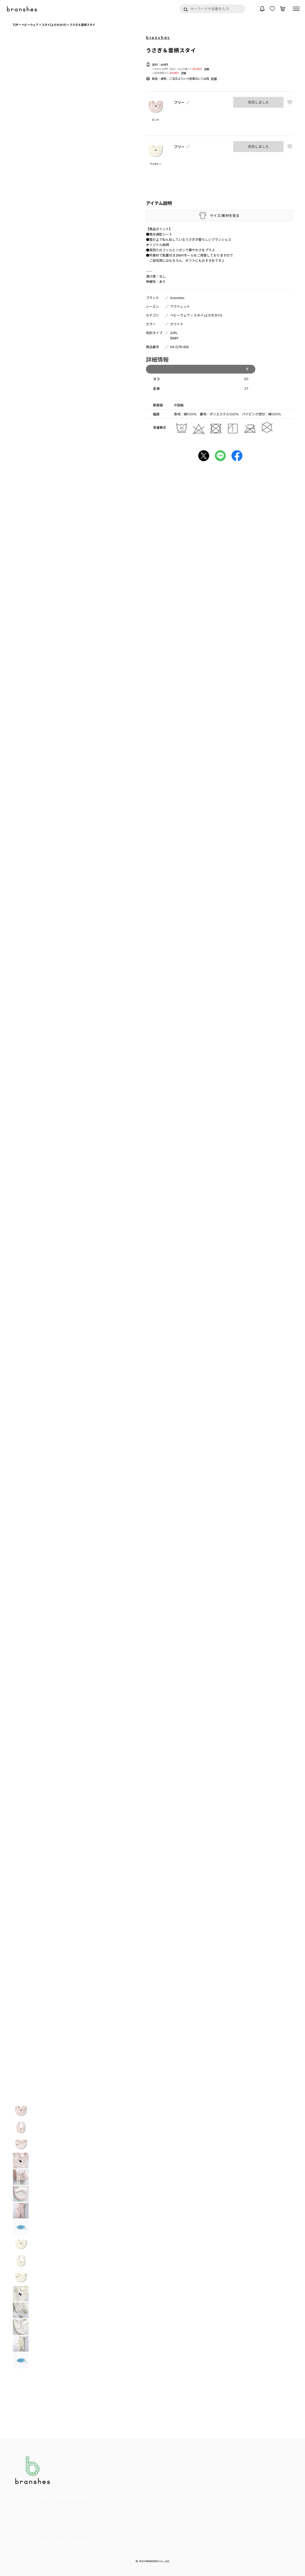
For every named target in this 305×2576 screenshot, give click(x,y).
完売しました (258, 102)
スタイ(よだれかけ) (208, 315)
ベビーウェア (180, 315)
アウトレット (180, 306)
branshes (158, 37)
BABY (174, 338)
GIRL (173, 332)
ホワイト (176, 324)
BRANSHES (152, 2561)
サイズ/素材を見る (224, 215)
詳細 (206, 69)
